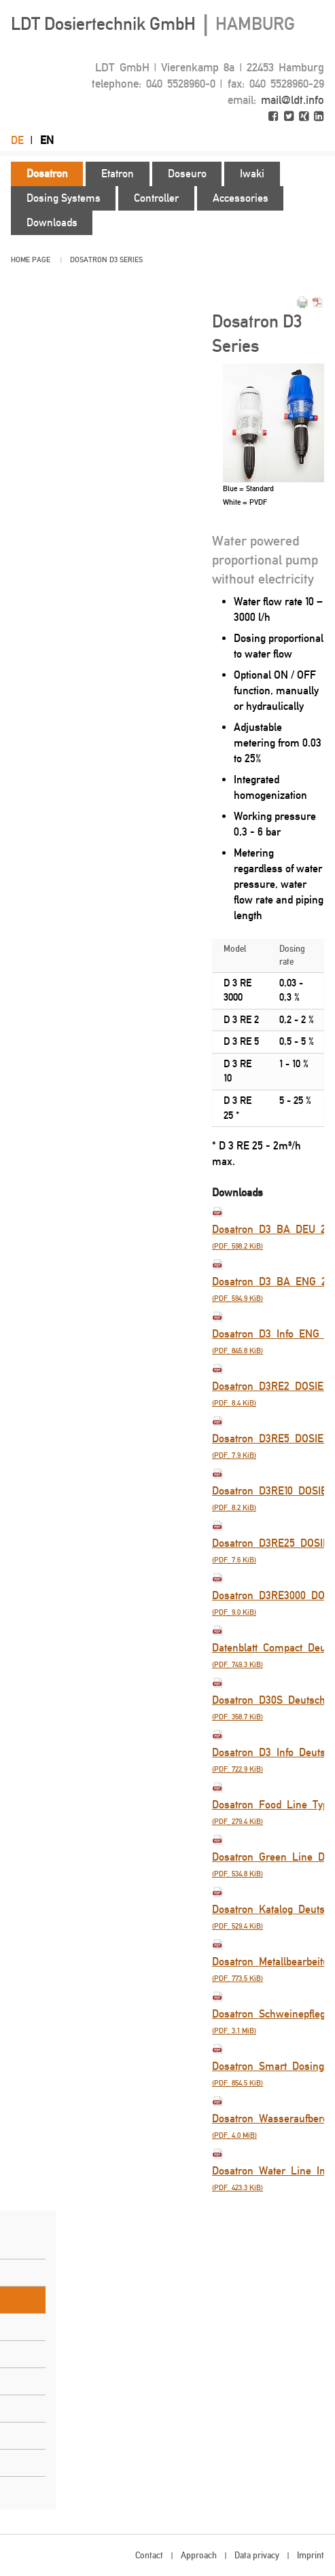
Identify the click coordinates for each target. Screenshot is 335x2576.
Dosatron (88, 259)
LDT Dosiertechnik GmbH (153, 24)
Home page (30, 259)
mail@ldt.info (292, 100)
